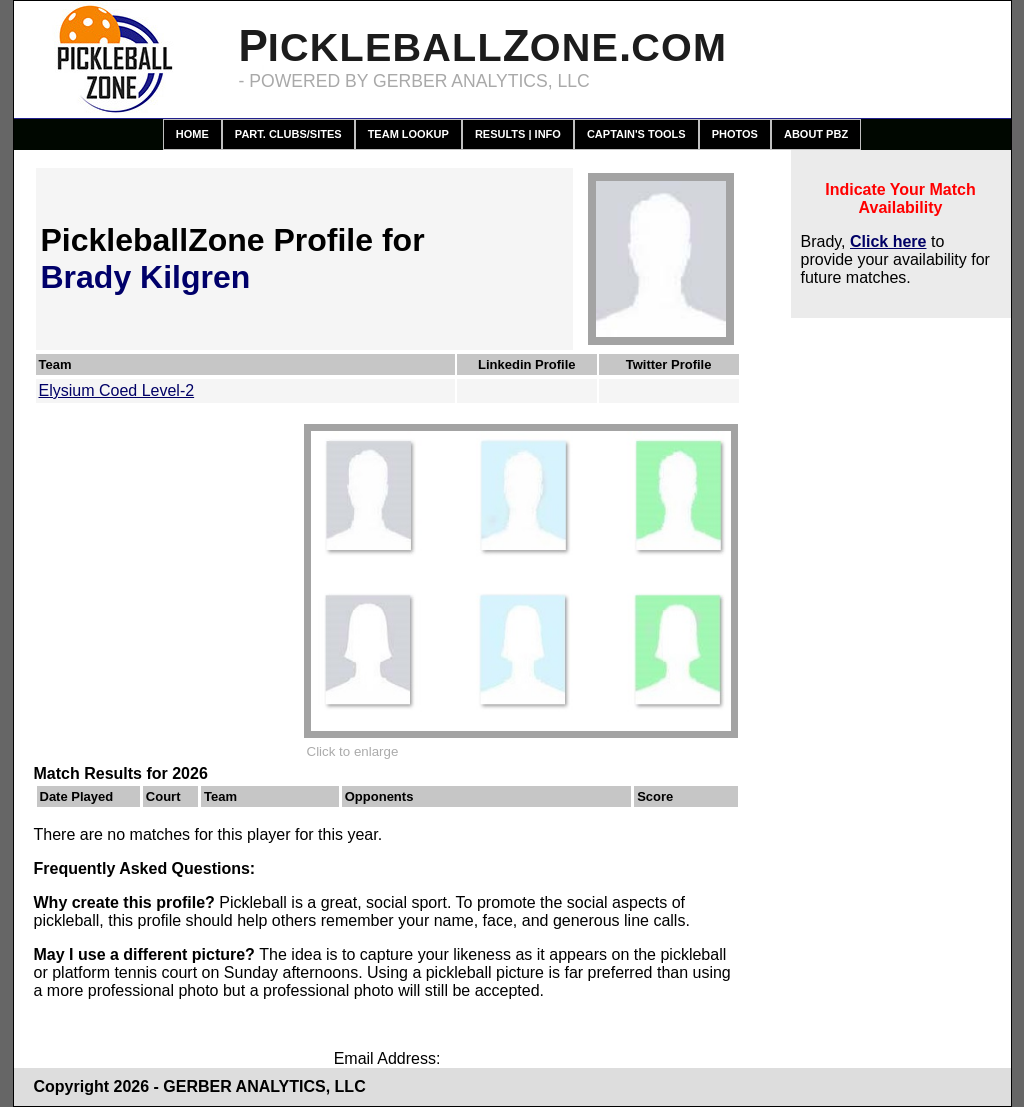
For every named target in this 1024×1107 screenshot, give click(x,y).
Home (192, 134)
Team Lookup (408, 134)
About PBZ (816, 134)
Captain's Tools (636, 134)
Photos (735, 134)
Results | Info (518, 134)
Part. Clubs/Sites (288, 134)
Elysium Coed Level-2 (117, 390)
